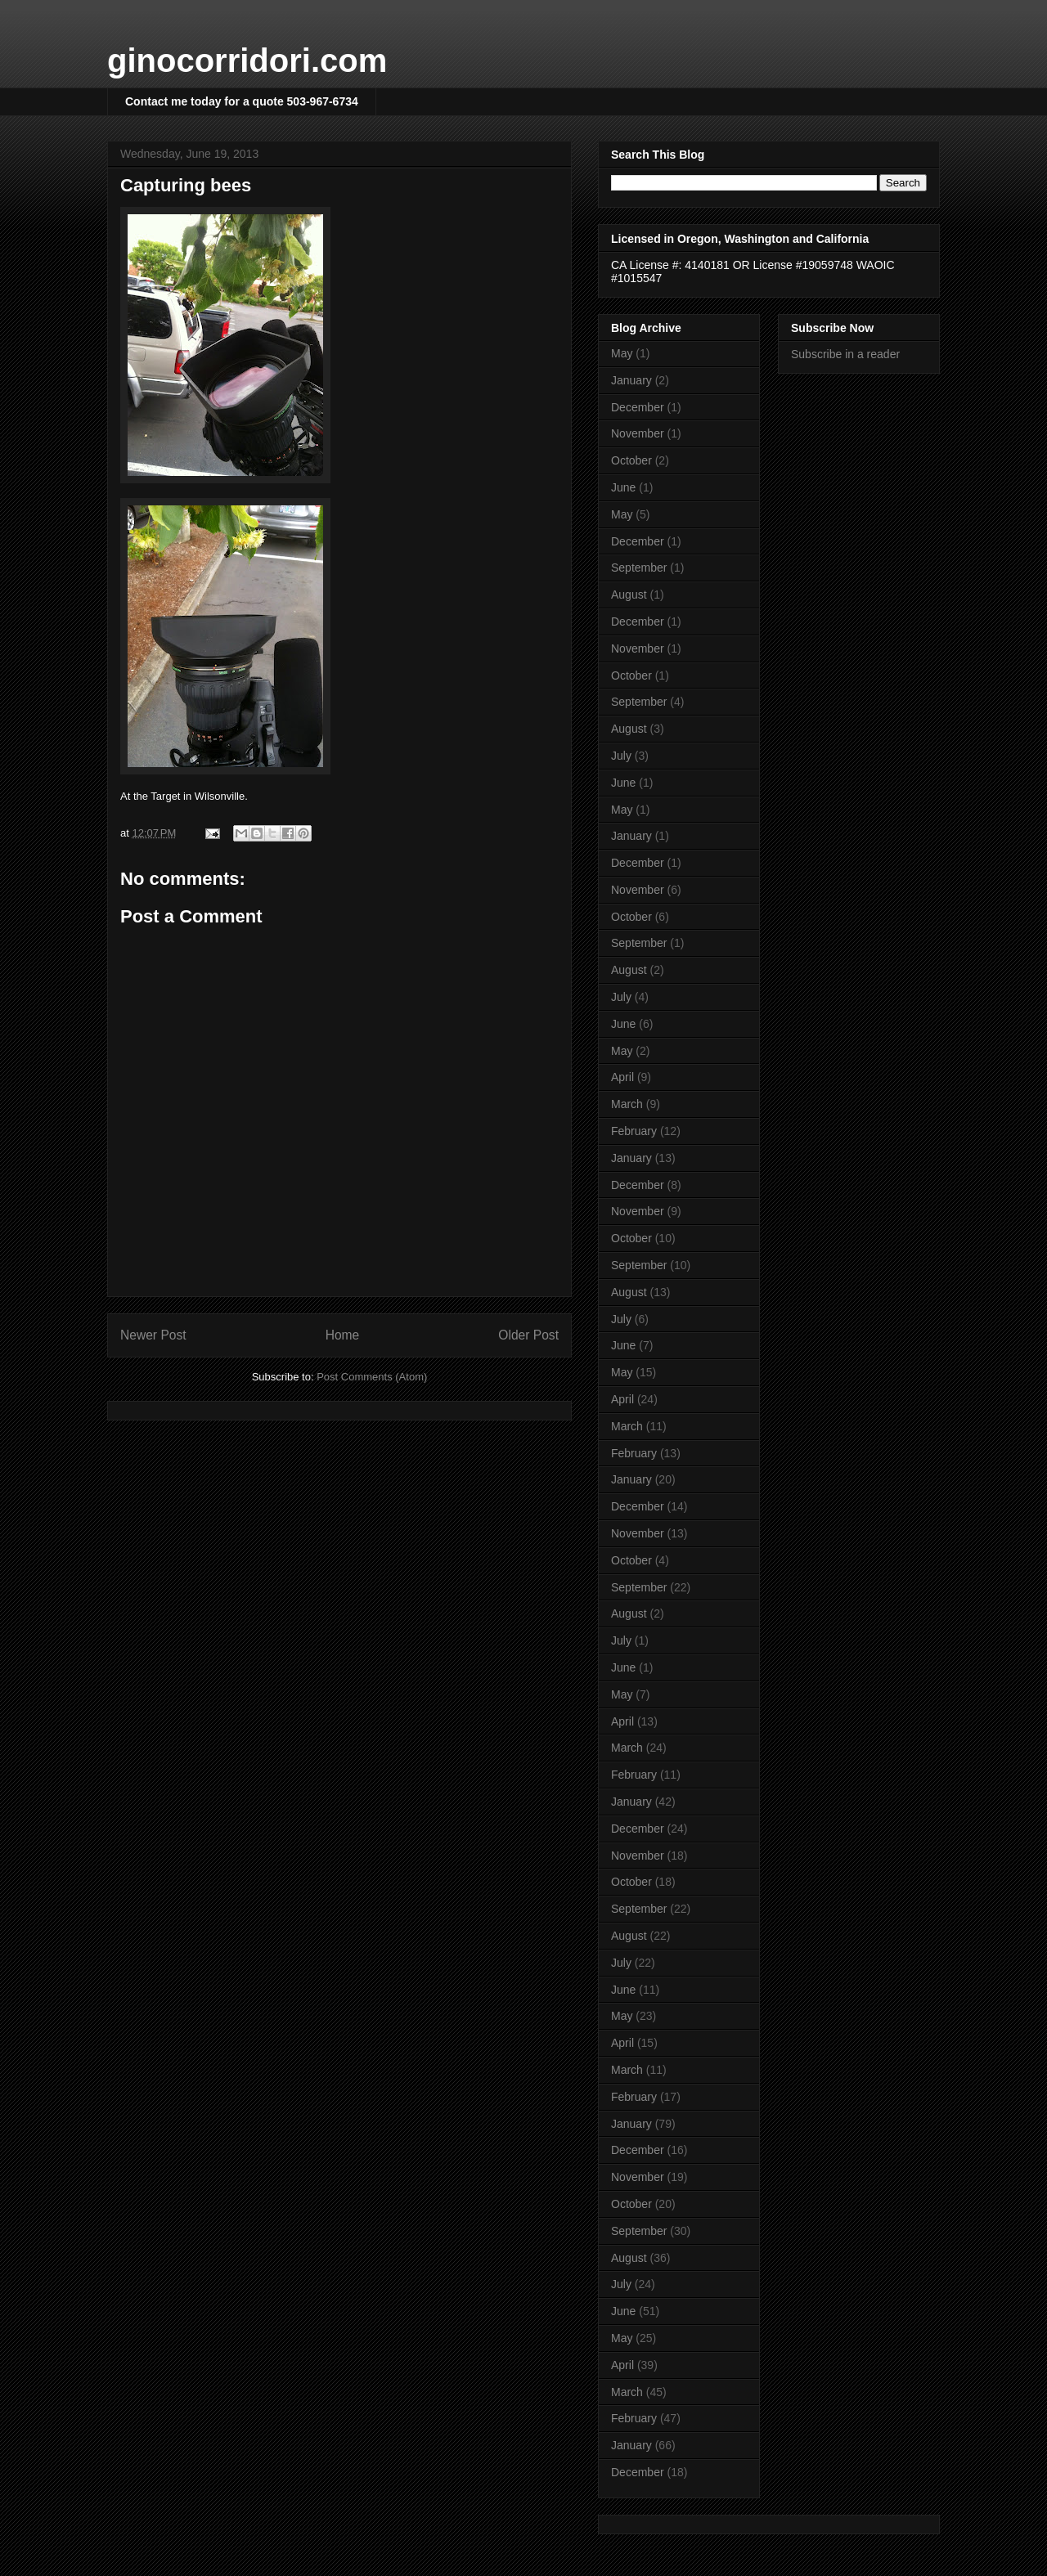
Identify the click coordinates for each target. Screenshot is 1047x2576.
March (627, 1104)
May (621, 353)
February (634, 1131)
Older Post (528, 1335)
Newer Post (153, 1335)
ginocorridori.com (247, 61)
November (637, 433)
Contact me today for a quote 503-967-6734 (241, 101)
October (631, 460)
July (621, 755)
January (631, 380)
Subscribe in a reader (845, 354)
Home (343, 1335)
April (622, 1077)
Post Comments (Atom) (372, 1377)
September (639, 567)
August (629, 594)
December (637, 407)
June (623, 487)
